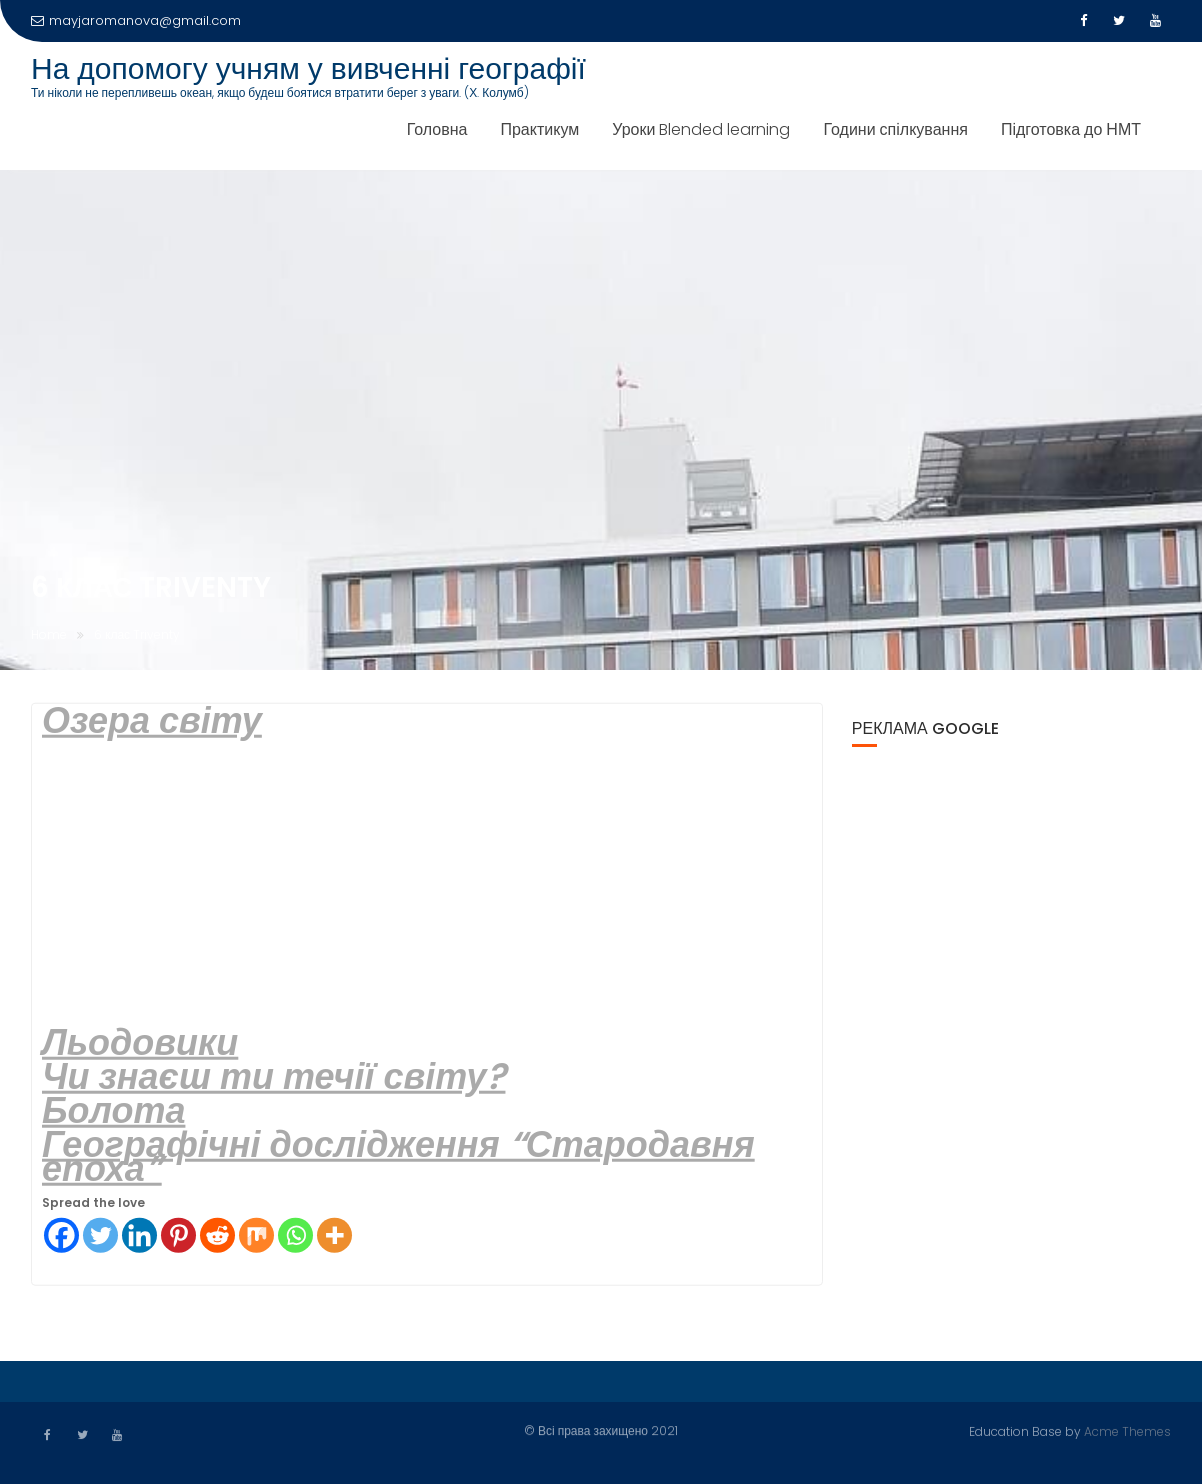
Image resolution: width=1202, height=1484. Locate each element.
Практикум (539, 129)
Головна (437, 129)
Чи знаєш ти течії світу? (273, 1077)
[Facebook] (61, 1236)
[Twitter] (100, 1236)
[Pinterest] (178, 1236)
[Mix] (256, 1236)
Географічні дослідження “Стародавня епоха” (398, 1157)
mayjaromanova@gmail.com (136, 20)
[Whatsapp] (295, 1236)
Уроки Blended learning (701, 129)
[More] (334, 1236)
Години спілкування (895, 129)
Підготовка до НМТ (1071, 129)
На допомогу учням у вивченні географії (308, 69)
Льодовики (140, 1043)
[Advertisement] (427, 884)
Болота (113, 1111)
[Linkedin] (139, 1236)
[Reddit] (217, 1236)
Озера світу (152, 721)
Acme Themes (1127, 1430)
